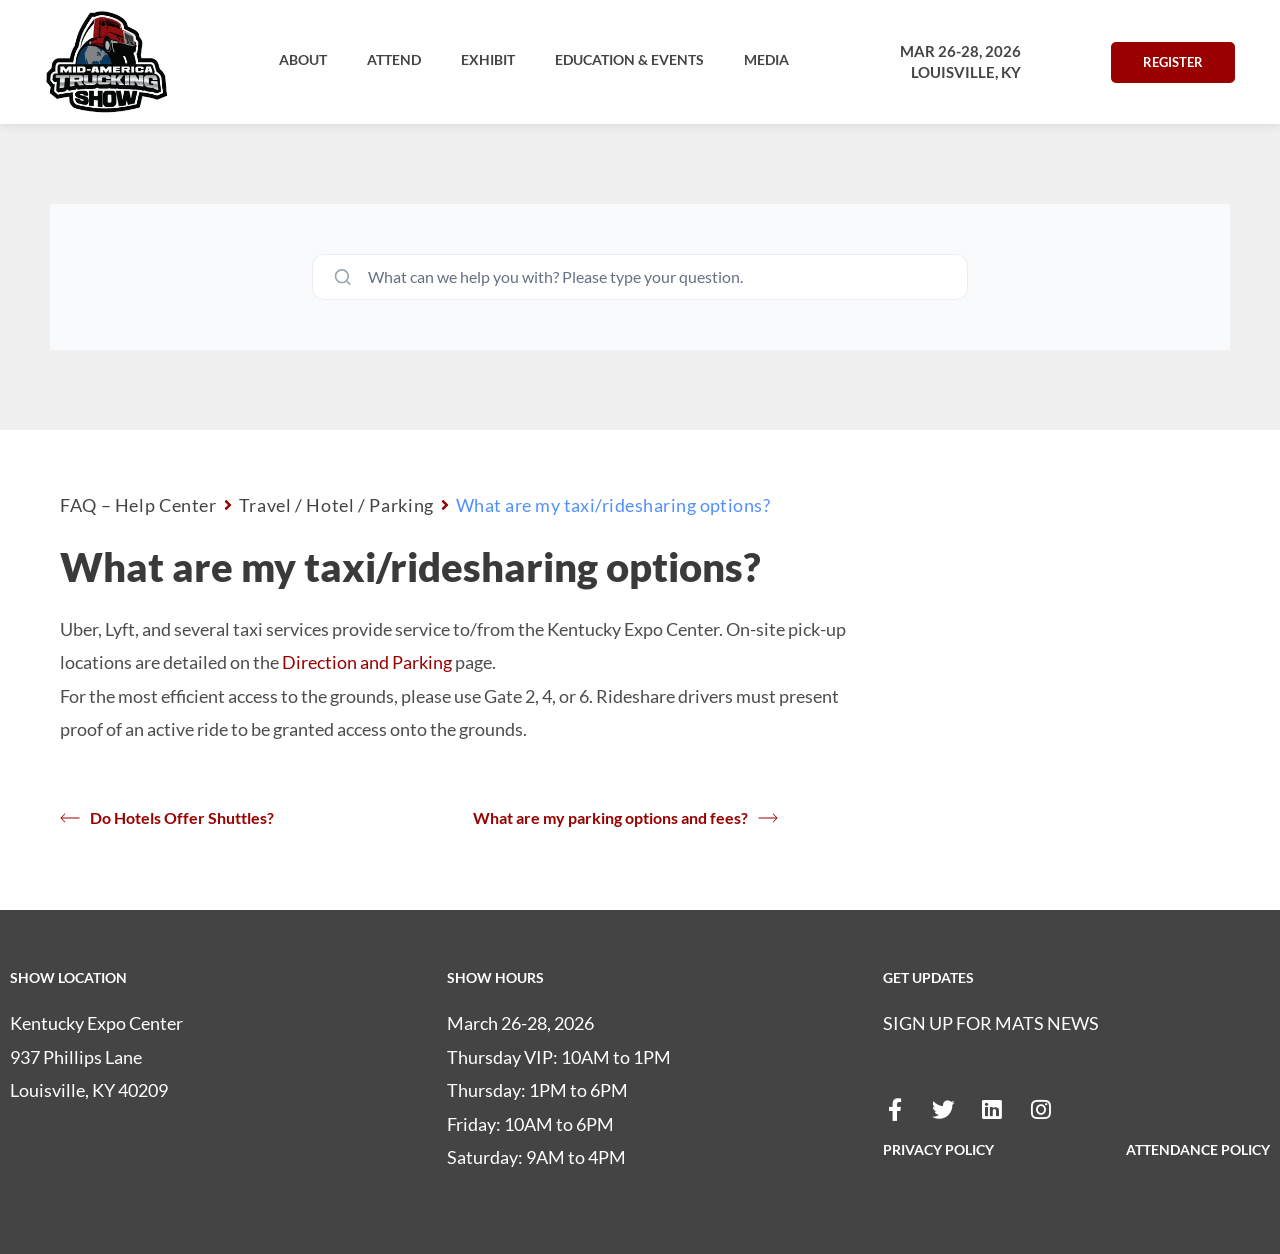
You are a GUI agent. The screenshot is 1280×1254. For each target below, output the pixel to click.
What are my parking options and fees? (625, 818)
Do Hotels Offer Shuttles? (167, 818)
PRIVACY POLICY (938, 1149)
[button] (303, 60)
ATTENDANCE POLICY (1198, 1149)
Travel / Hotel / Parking (336, 505)
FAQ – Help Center (138, 505)
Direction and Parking (367, 662)
